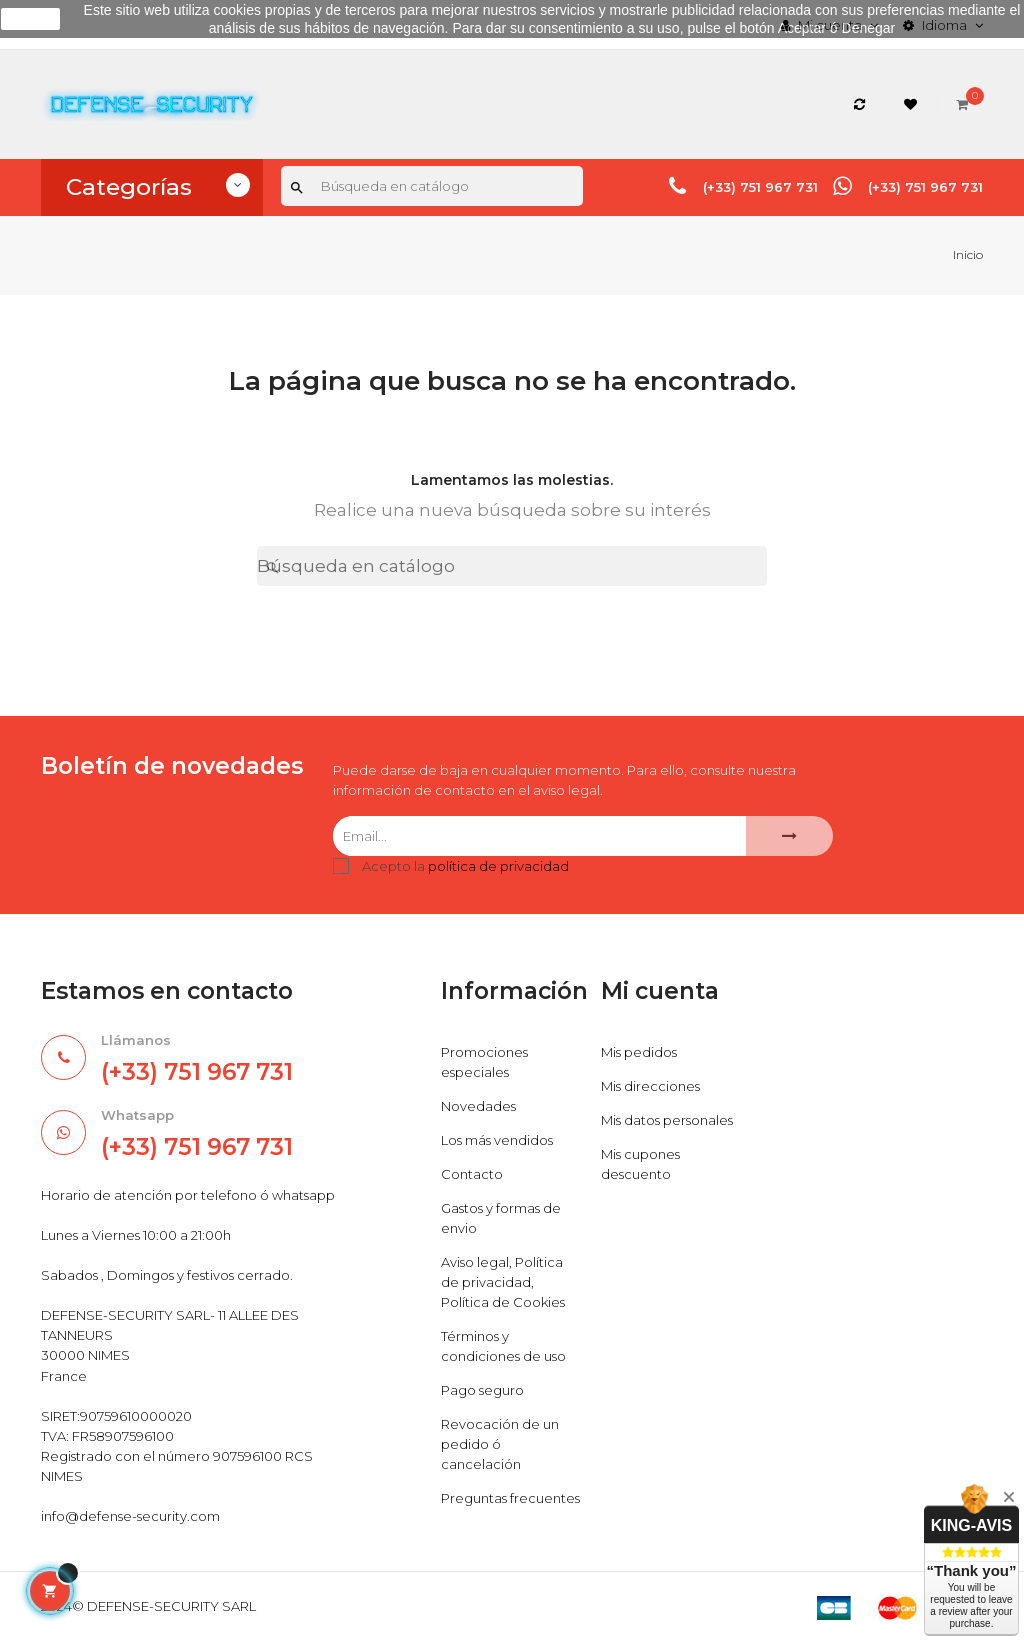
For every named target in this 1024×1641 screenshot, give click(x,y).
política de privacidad (498, 866)
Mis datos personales (667, 1120)
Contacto (472, 1174)
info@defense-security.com (130, 1516)
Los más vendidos (497, 1140)
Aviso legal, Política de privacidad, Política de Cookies (503, 1282)
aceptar (30, 19)
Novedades (478, 1106)
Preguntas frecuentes (510, 1498)
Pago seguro (482, 1390)
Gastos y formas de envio (501, 1218)
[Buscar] (432, 186)
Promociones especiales (484, 1062)
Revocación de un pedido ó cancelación (500, 1444)
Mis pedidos (639, 1052)
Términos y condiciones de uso (503, 1346)
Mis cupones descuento (640, 1164)
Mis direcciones (650, 1086)
